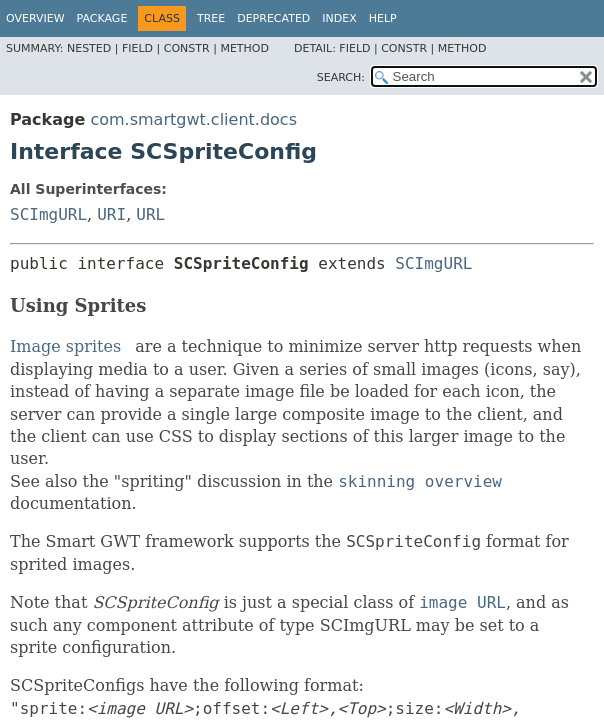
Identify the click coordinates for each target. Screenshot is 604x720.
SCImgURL (48, 214)
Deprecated (273, 18)
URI (111, 214)
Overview (35, 18)
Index (339, 18)
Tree (211, 18)
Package (102, 18)
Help (383, 18)
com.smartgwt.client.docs (193, 119)
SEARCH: (341, 77)
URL (150, 214)
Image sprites (65, 346)
